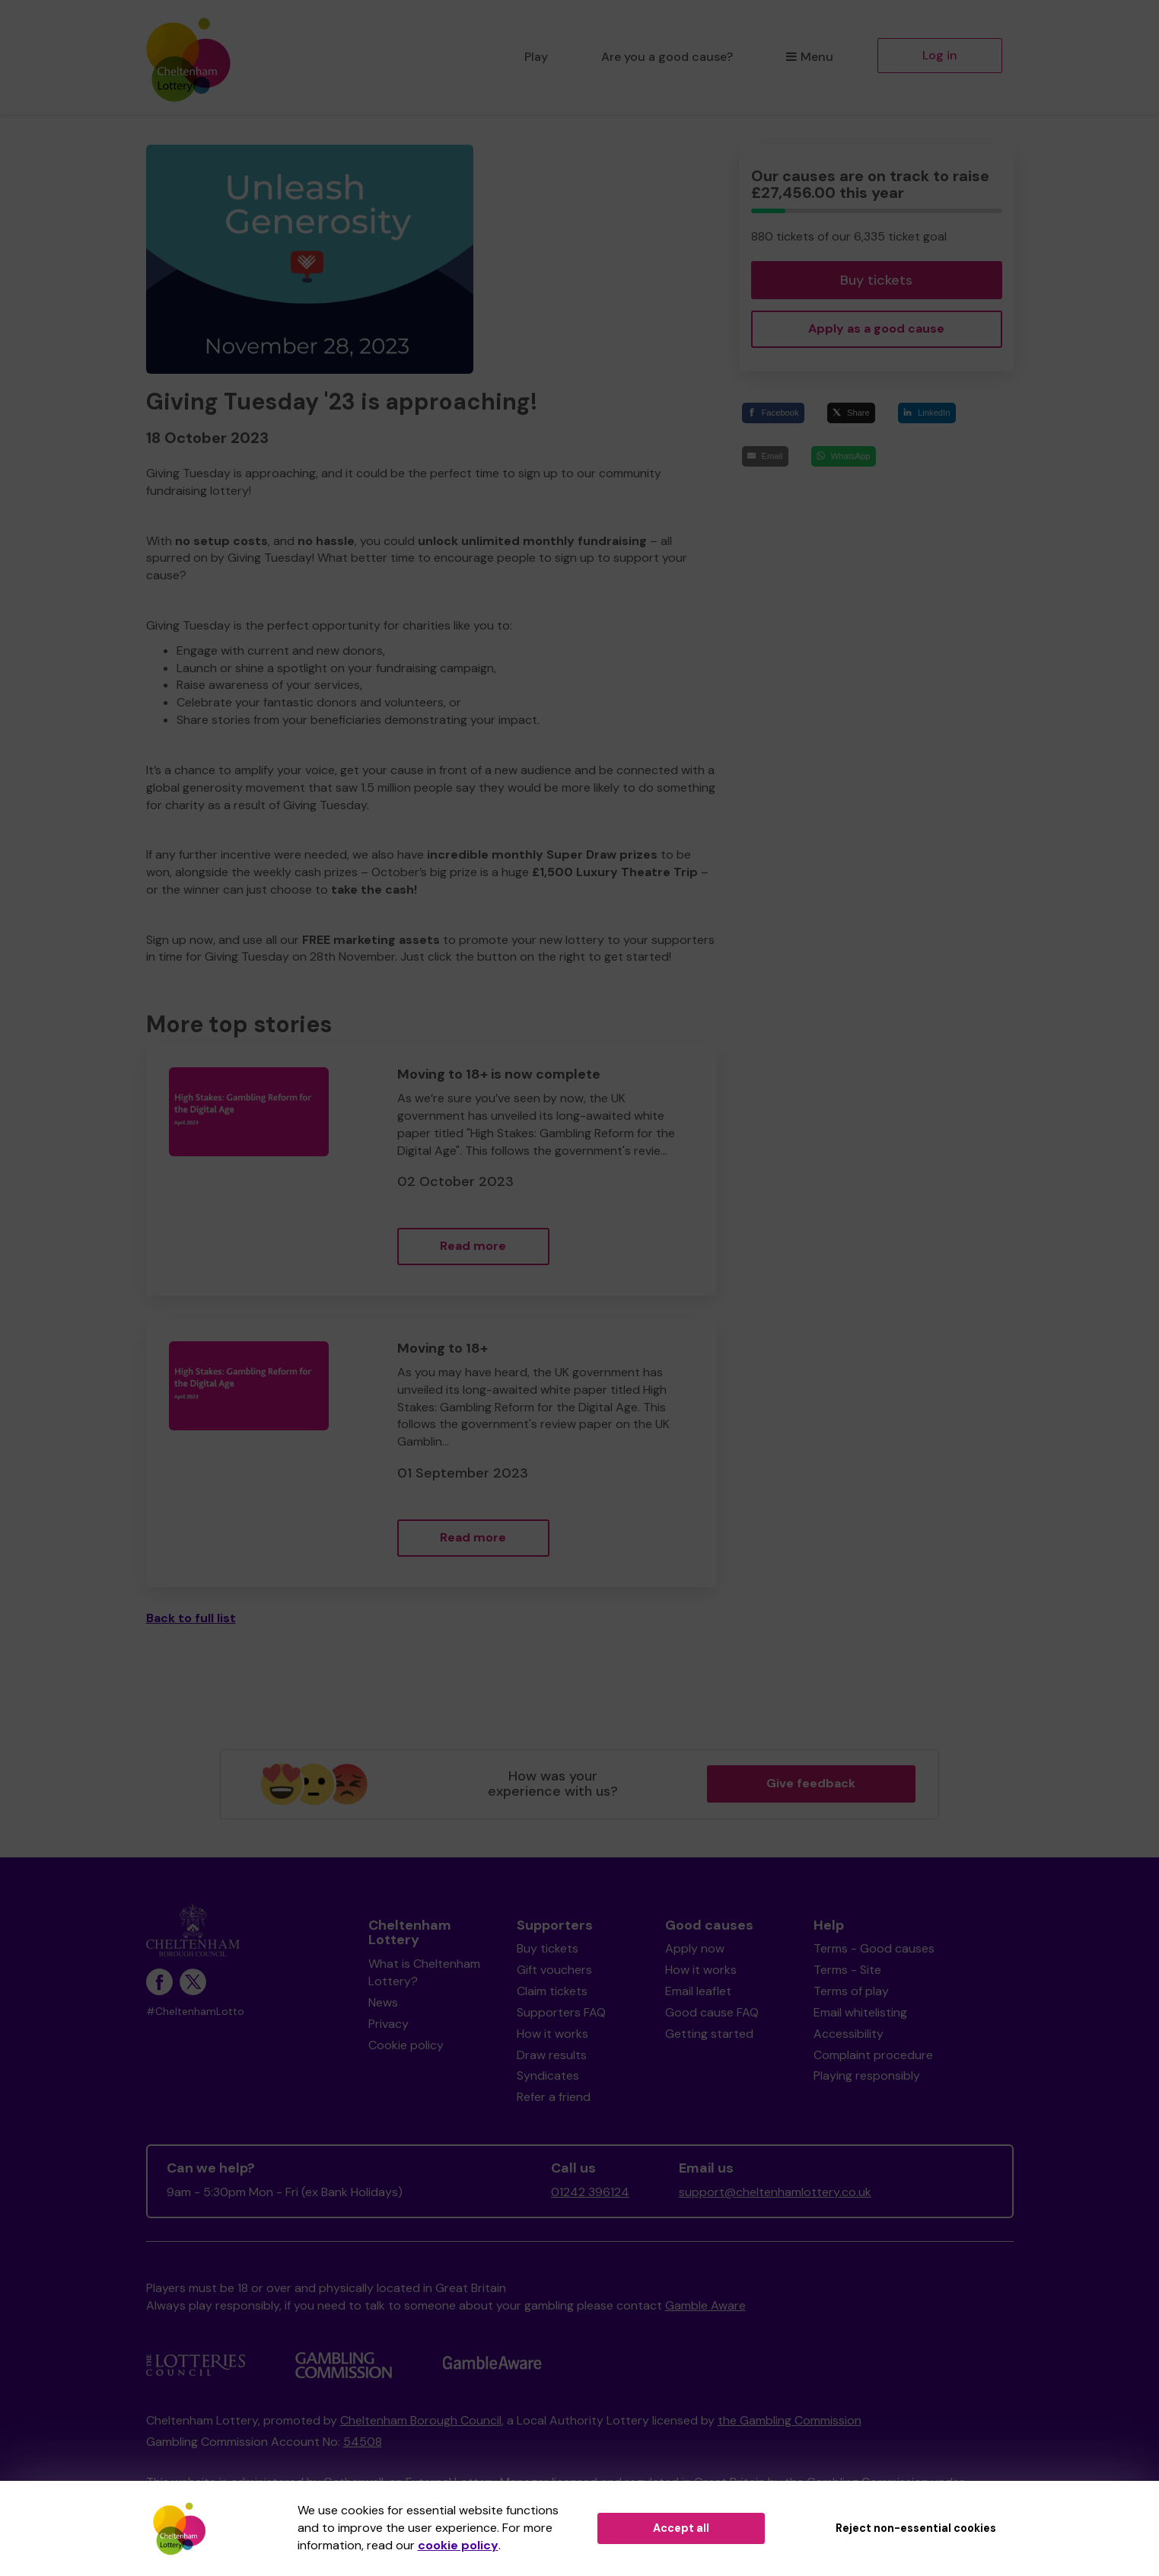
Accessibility (849, 2034)
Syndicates (548, 2075)
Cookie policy (406, 2045)
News (383, 2002)
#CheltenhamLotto (195, 2011)
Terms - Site (847, 1970)
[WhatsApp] (843, 456)
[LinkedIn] (927, 413)
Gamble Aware (705, 2305)
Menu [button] (809, 57)
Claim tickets (552, 1991)
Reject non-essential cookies (916, 2528)
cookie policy (458, 2545)
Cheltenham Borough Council (420, 2420)
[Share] (851, 413)
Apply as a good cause (876, 328)
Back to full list (191, 1618)
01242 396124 (590, 2192)
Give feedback (810, 1783)
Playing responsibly (867, 2075)
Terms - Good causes (874, 1948)
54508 (362, 2442)
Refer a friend (554, 2097)
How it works (552, 2034)
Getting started (709, 2034)
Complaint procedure (873, 2055)
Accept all (681, 2528)
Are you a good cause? (667, 57)
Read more (473, 1246)
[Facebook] (773, 413)
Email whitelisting (860, 2012)
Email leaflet (698, 1991)
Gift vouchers (554, 1970)
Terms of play (851, 1991)
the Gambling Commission (789, 2420)
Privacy (388, 2024)
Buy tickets (876, 280)
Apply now (694, 1948)
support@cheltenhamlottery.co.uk (775, 2192)
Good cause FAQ (712, 2012)
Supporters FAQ (561, 2012)
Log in (939, 55)
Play (536, 57)
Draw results (552, 2055)
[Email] (765, 456)
